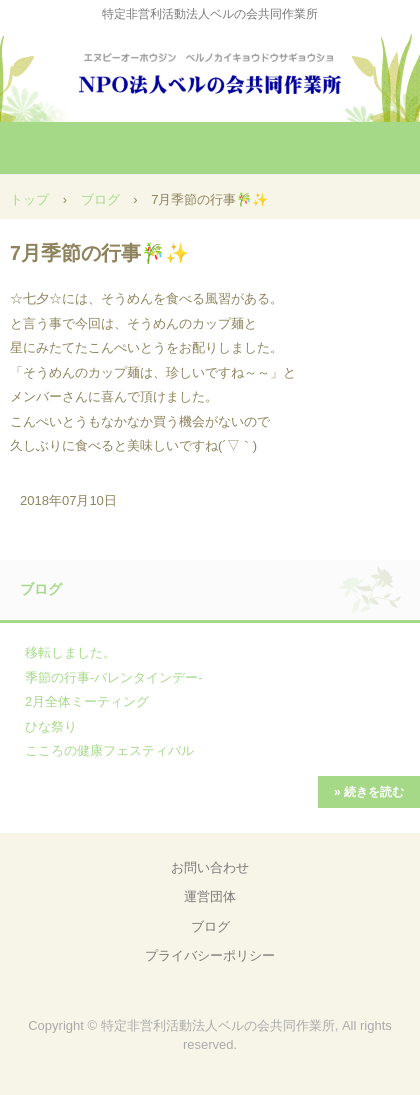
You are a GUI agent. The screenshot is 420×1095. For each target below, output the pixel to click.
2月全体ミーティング (87, 701)
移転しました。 (70, 652)
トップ (29, 199)
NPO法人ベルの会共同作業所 (210, 69)
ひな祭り (51, 726)
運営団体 (210, 896)
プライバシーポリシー (210, 955)
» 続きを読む (369, 792)
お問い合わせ (210, 867)
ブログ (100, 199)
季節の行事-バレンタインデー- (114, 677)
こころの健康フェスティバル (109, 750)
